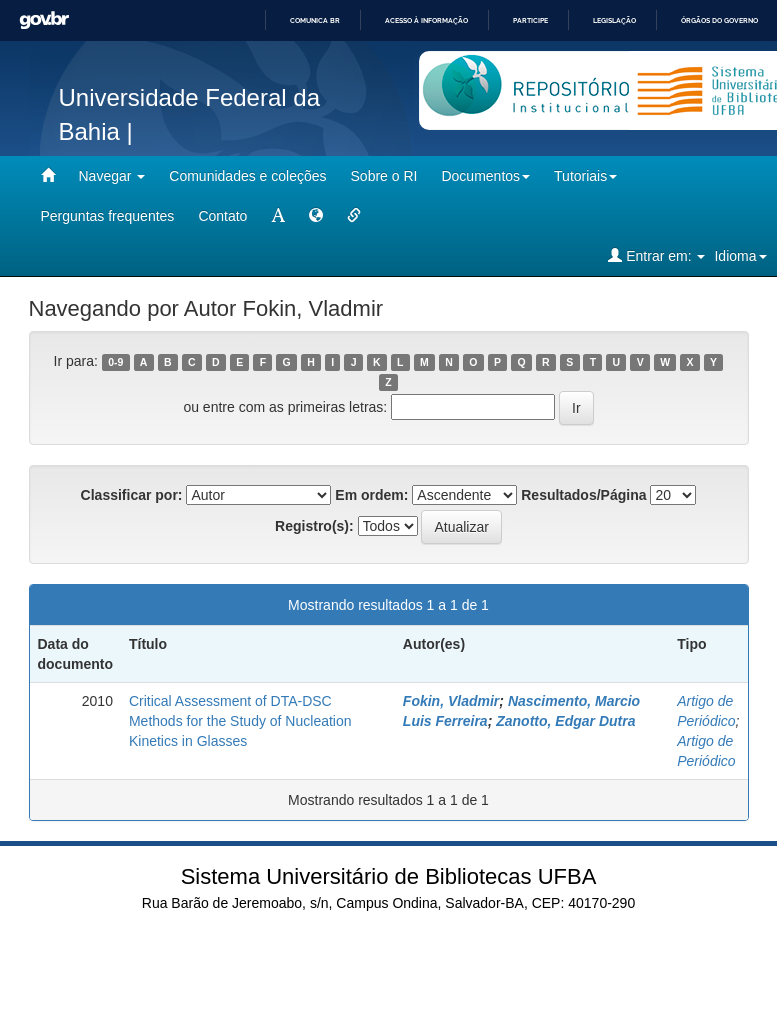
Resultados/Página (583, 495)
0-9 (115, 362)
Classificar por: (132, 495)
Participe (530, 20)
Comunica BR (315, 20)
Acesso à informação (426, 20)
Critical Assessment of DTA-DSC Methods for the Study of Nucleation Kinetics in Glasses (240, 721)
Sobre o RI (384, 176)
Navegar (112, 176)
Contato (222, 216)
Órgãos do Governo (719, 20)
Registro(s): (314, 526)
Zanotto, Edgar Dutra (565, 721)
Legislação (614, 20)
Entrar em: (656, 255)
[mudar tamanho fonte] (278, 216)
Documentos (485, 176)
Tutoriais (585, 176)
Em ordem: (371, 495)
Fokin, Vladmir (451, 701)
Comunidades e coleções (247, 176)
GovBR (44, 20)
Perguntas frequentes (108, 216)
